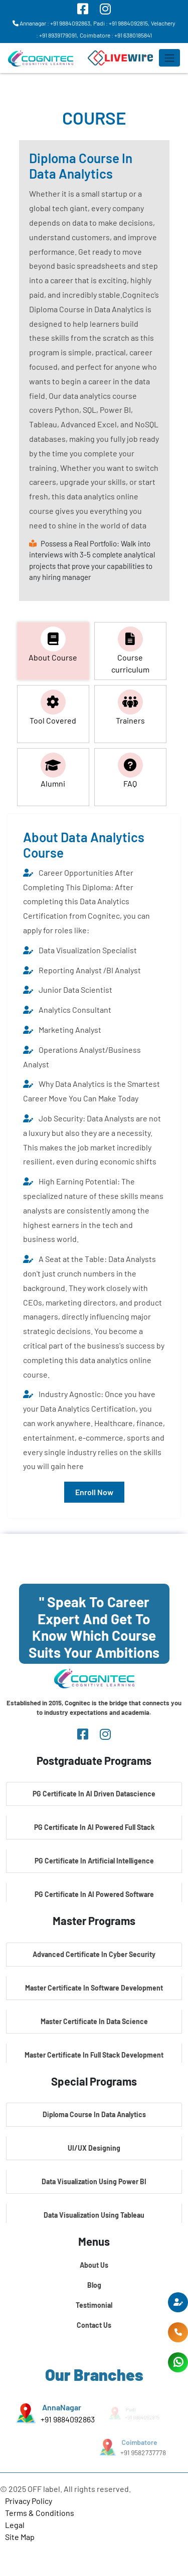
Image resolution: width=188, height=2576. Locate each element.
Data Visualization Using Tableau (94, 2215)
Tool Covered (53, 707)
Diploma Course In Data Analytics (94, 2114)
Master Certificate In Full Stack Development (94, 2055)
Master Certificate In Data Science (94, 2021)
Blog (94, 2285)
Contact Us (94, 2325)
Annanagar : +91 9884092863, (52, 23)
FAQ (130, 770)
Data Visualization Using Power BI (94, 2181)
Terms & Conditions (39, 2512)
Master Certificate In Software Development (94, 1988)
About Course (53, 644)
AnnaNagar (61, 2407)
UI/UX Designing (94, 2148)
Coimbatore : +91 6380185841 (116, 35)
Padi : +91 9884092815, (121, 23)
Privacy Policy (28, 2500)
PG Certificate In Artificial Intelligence (94, 1860)
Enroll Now (94, 1492)
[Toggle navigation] (169, 58)
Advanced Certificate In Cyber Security (94, 1954)
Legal (15, 2524)
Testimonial (94, 2305)
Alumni (53, 770)
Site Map (20, 2536)
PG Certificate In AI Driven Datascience (94, 1793)
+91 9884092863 (67, 2419)
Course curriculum (130, 650)
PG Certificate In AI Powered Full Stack (94, 1827)
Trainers (130, 707)
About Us (94, 2265)
